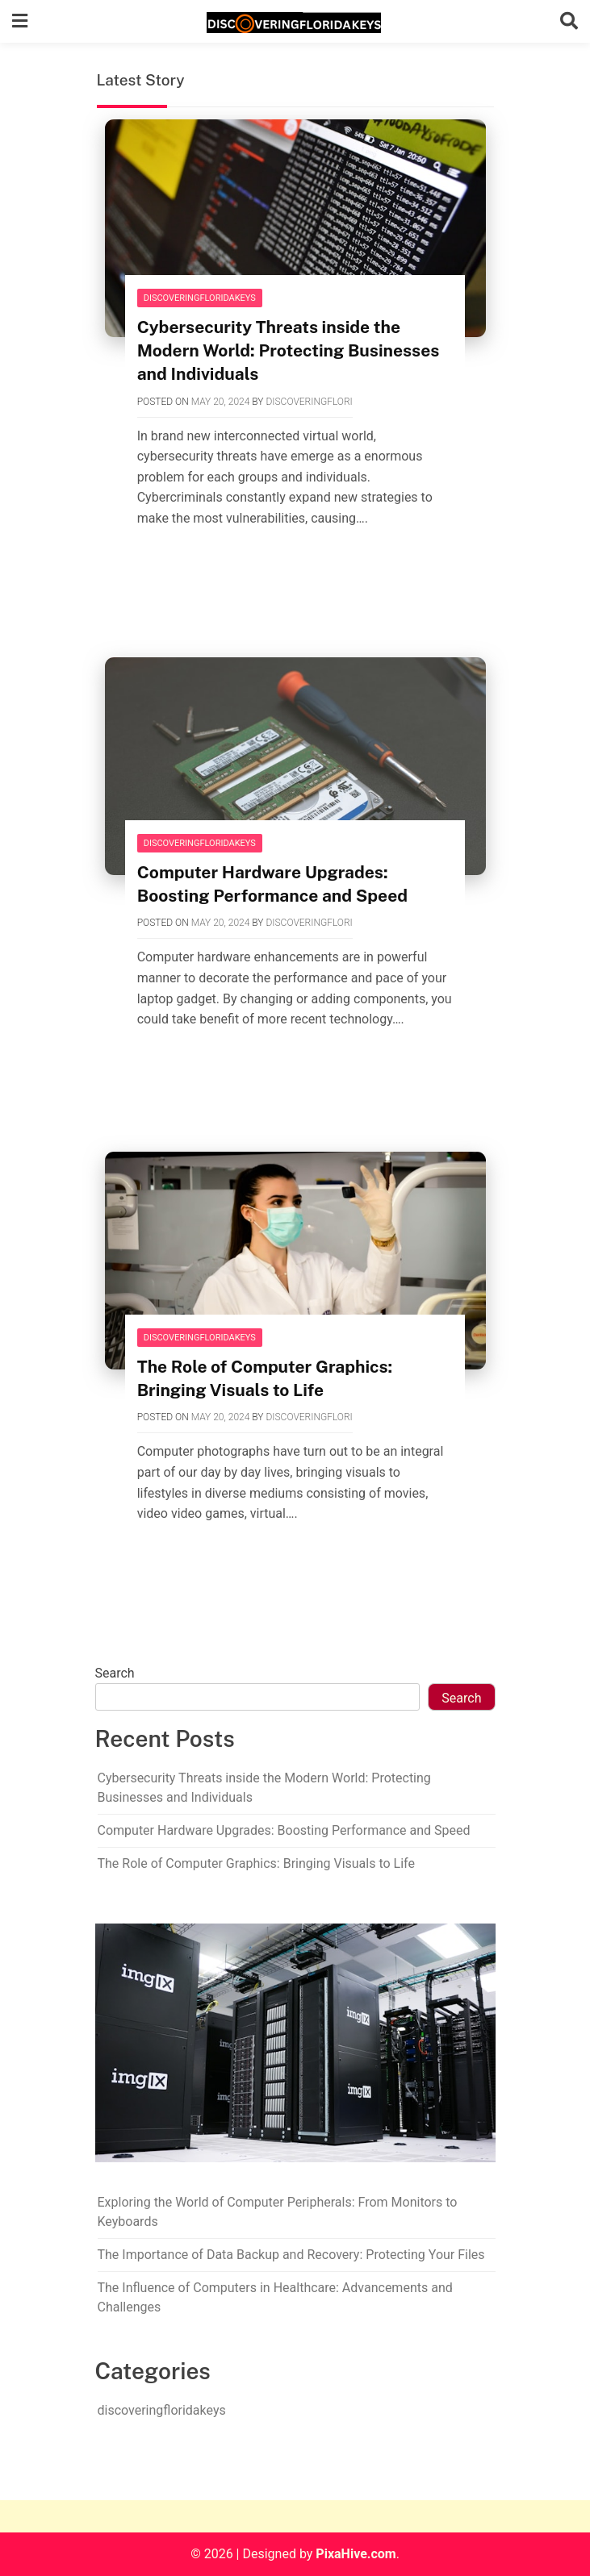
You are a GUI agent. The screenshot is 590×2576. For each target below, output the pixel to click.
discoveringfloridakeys (200, 298)
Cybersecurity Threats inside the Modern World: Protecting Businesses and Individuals (288, 350)
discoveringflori (309, 401)
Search (115, 1673)
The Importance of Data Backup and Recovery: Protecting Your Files (291, 2254)
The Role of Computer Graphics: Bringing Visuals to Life (256, 1863)
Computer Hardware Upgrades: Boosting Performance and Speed (284, 1830)
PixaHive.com (355, 2553)
